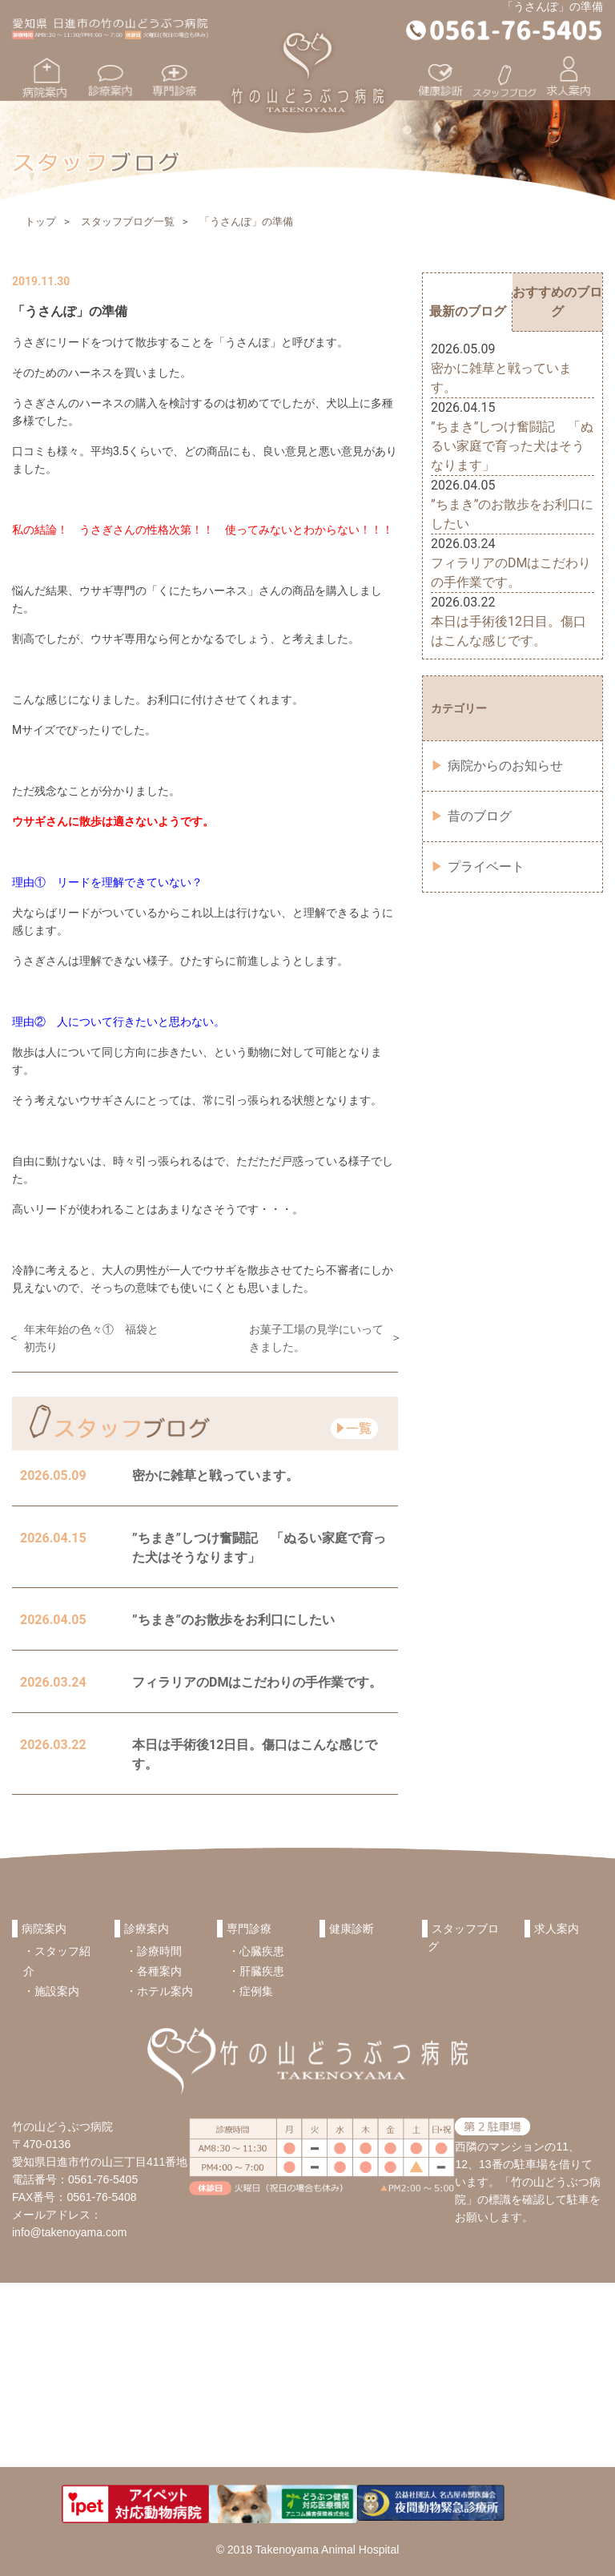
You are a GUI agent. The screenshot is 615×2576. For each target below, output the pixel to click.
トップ (40, 222)
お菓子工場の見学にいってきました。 (316, 1338)
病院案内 (44, 1928)
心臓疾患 (261, 1951)
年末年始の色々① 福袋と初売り (91, 1338)
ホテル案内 (165, 1991)
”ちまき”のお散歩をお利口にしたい (233, 1619)
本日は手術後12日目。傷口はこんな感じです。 (508, 631)
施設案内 (56, 1991)
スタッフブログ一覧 (128, 222)
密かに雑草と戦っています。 (215, 1475)
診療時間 (159, 1951)
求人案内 (556, 1928)
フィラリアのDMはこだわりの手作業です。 (257, 1682)
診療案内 (146, 1928)
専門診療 (249, 1928)
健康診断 (351, 1928)
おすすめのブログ (557, 301)
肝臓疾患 (261, 1971)
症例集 (256, 1991)
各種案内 (159, 1971)
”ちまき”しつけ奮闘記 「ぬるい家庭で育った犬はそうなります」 (512, 446)
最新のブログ (467, 311)
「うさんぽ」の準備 (246, 222)
